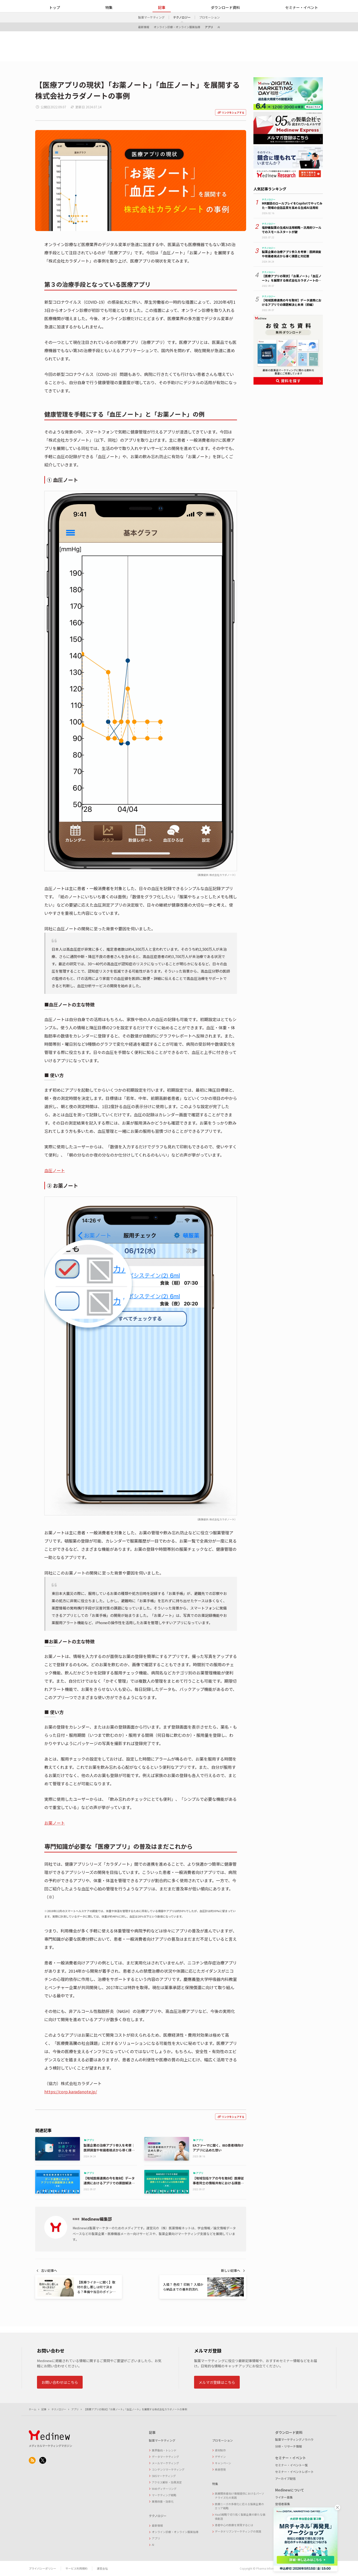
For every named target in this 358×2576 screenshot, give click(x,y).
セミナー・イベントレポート (294, 2472)
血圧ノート (54, 1170)
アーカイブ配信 (285, 2478)
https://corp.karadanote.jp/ (70, 2091)
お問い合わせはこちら (60, 2382)
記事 (161, 37)
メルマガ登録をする (336, 20)
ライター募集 (284, 2497)
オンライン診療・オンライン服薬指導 (177, 57)
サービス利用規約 (76, 2568)
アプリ (209, 57)
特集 (109, 37)
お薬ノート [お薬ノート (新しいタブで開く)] (54, 1823)
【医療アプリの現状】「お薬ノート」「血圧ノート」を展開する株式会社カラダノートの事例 (135, 2409)
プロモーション (209, 47)
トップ (54, 37)
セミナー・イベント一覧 (291, 2465)
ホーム (32, 2409)
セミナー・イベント (301, 37)
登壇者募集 (282, 2504)
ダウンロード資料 (225, 37)
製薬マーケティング (151, 47)
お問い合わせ (307, 20)
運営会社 (102, 2568)
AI (219, 57)
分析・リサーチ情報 (288, 2446)
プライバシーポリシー (42, 2568)
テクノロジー (182, 47)
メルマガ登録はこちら (217, 2382)
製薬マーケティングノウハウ (294, 2439)
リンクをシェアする (230, 112)
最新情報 (143, 57)
